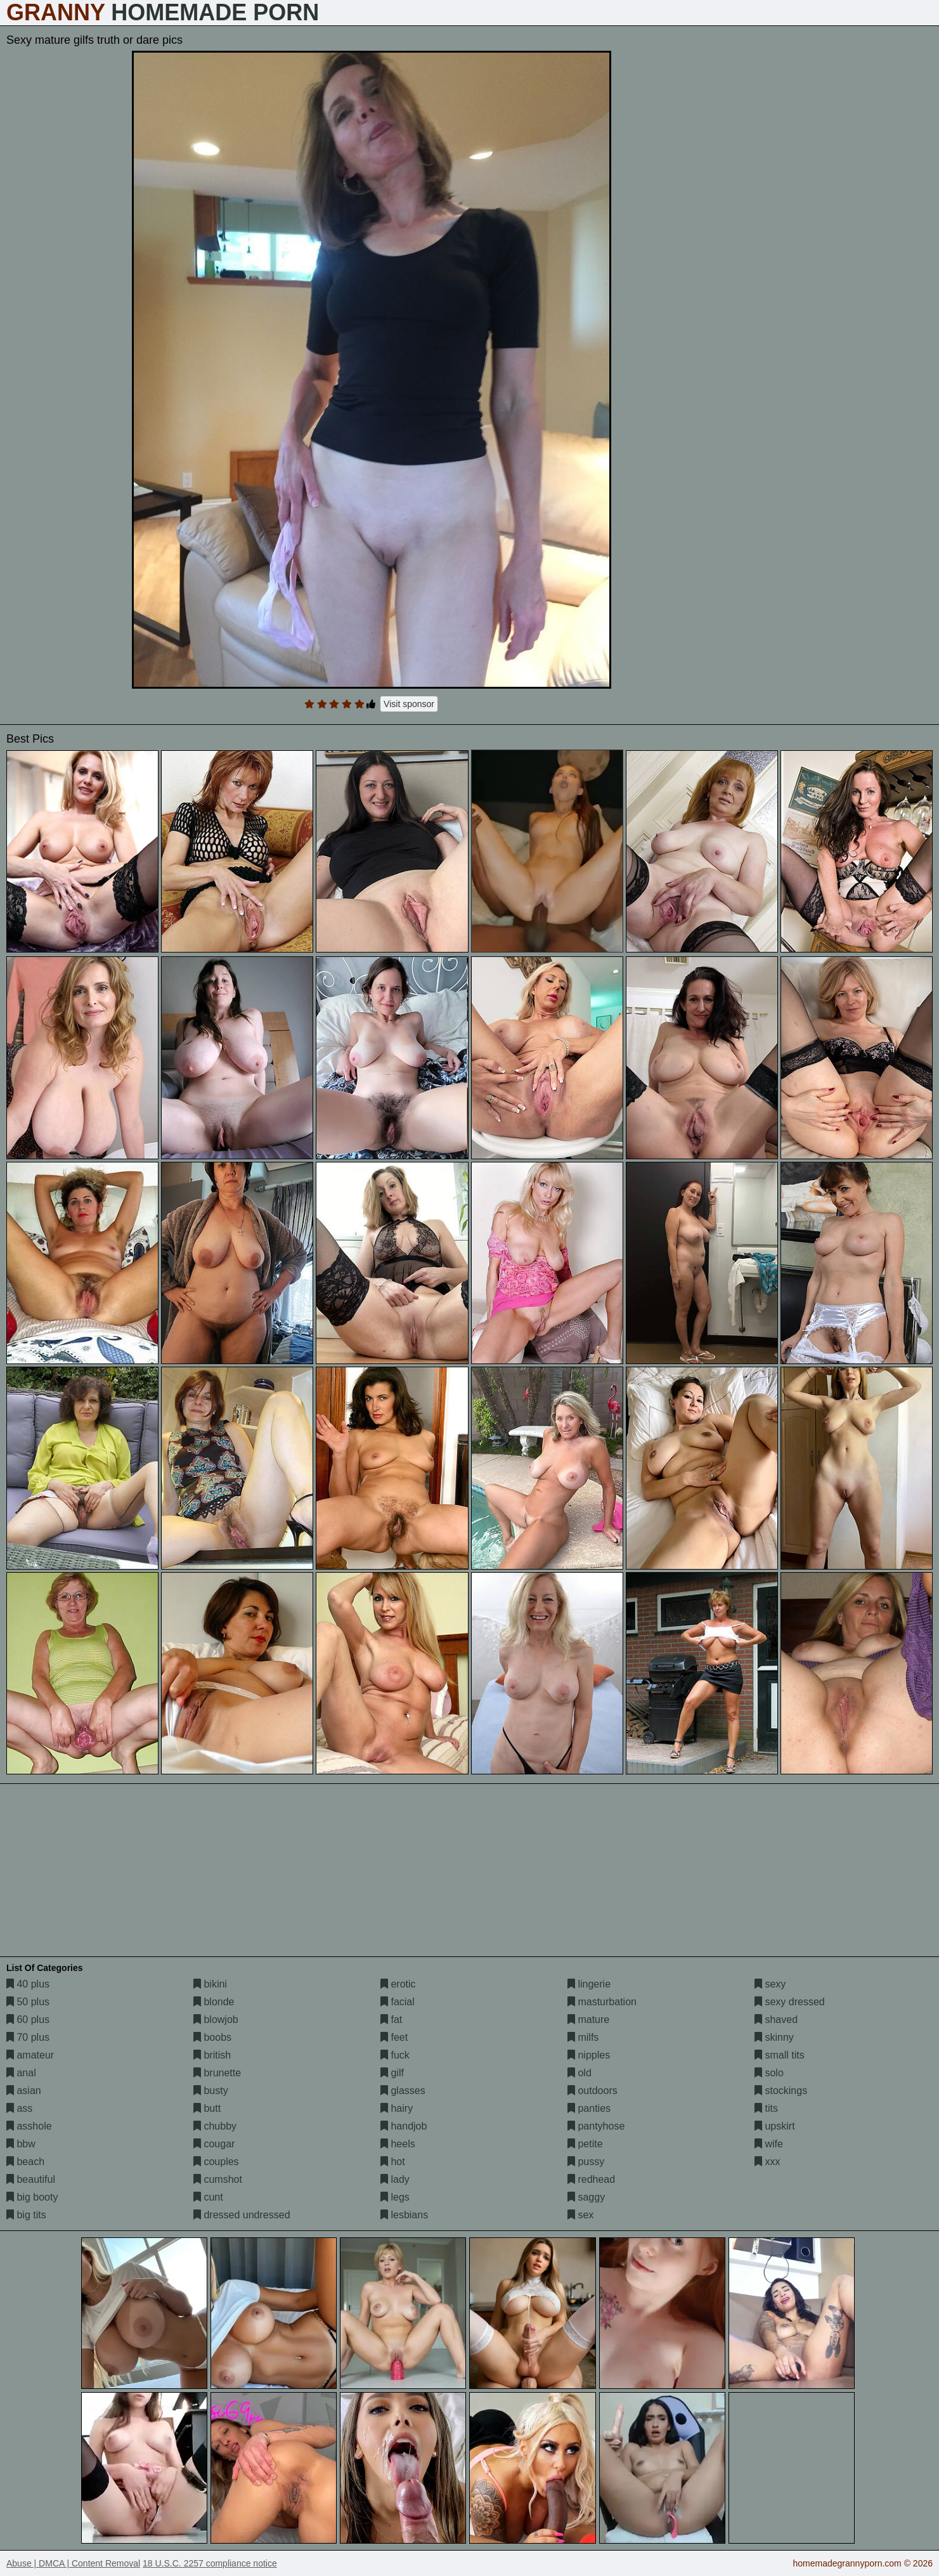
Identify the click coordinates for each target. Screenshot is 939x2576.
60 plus (27, 2019)
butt (207, 2108)
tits (766, 2108)
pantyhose (596, 2126)
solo (769, 2072)
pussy (585, 2161)
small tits (779, 2055)
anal (21, 2072)
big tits (26, 2214)
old (579, 2072)
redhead (591, 2179)
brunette (217, 2072)
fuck (395, 2055)
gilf (392, 2072)
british (212, 2055)
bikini (210, 1984)
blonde (214, 2001)
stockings (780, 2090)
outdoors (592, 2090)
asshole (29, 2126)
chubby (214, 2126)
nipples (588, 2055)
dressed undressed (241, 2214)
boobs (212, 2037)
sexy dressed (789, 2001)
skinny (774, 2037)
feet (394, 2037)
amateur (30, 2055)
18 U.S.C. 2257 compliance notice (210, 2563)
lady (395, 2179)
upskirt (774, 2126)
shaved (776, 2019)
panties (589, 2108)
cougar (214, 2143)
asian (23, 2090)
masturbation (602, 2001)
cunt (208, 2197)
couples (216, 2161)
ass (19, 2108)
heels (397, 2143)
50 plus (27, 2001)
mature (588, 2019)
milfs (583, 2037)
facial (397, 2001)
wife (768, 2143)
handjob (403, 2126)
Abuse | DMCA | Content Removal (73, 2563)
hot (392, 2161)
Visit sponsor (409, 704)
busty (210, 2090)
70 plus (27, 2037)
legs (395, 2197)
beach (25, 2161)
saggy (586, 2197)
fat (391, 2019)
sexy (770, 1984)
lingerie (589, 1984)
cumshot (217, 2179)
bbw (21, 2143)
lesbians (404, 2214)
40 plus (27, 1984)
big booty (32, 2197)
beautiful (30, 2179)
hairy (396, 2108)
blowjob (215, 2019)
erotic (398, 1984)
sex (580, 2214)
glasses (402, 2090)
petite (585, 2143)
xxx (767, 2161)
